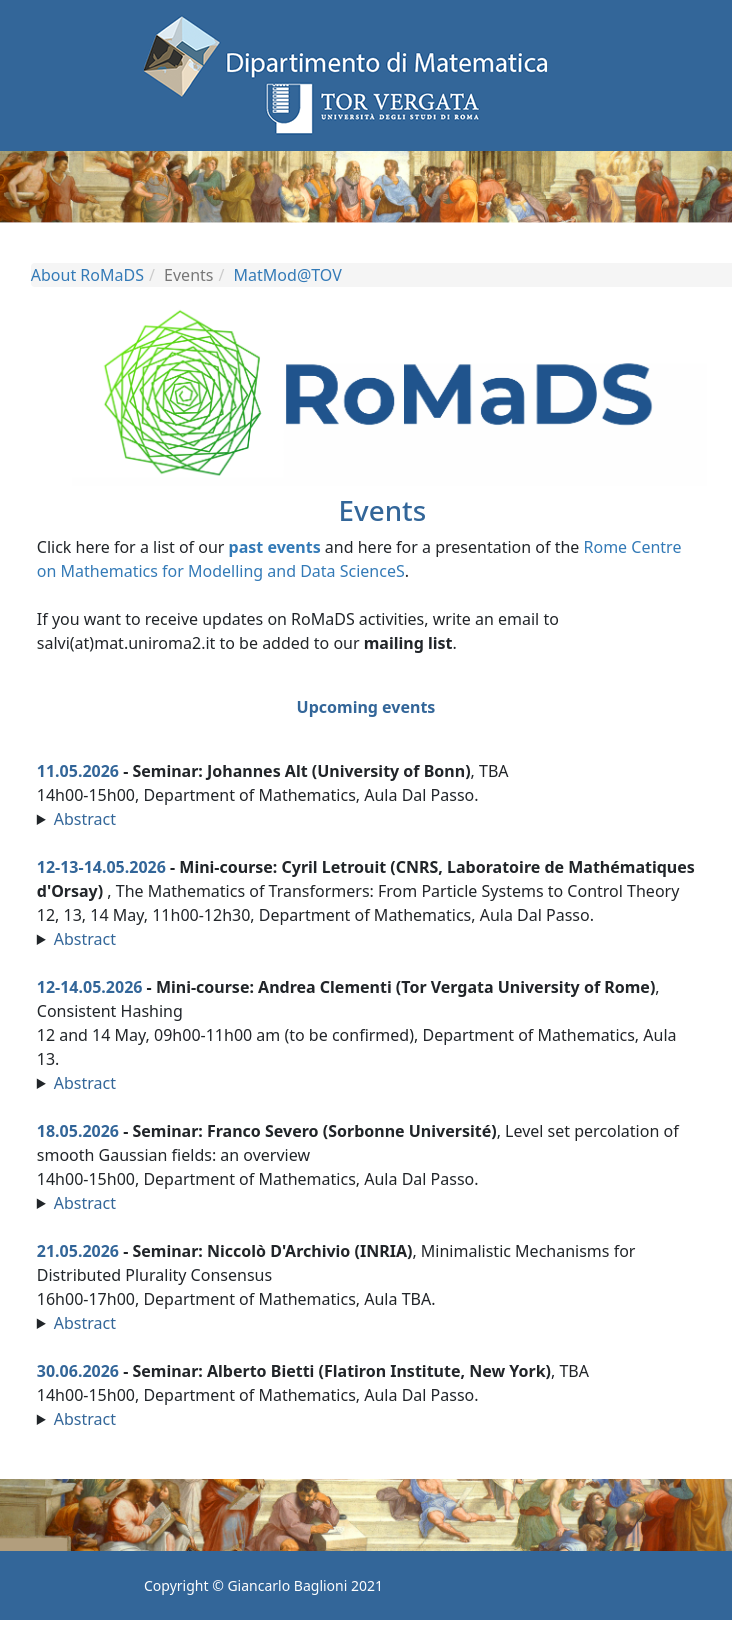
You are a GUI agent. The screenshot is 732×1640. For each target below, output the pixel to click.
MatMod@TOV (288, 275)
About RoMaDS (87, 275)
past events (275, 547)
